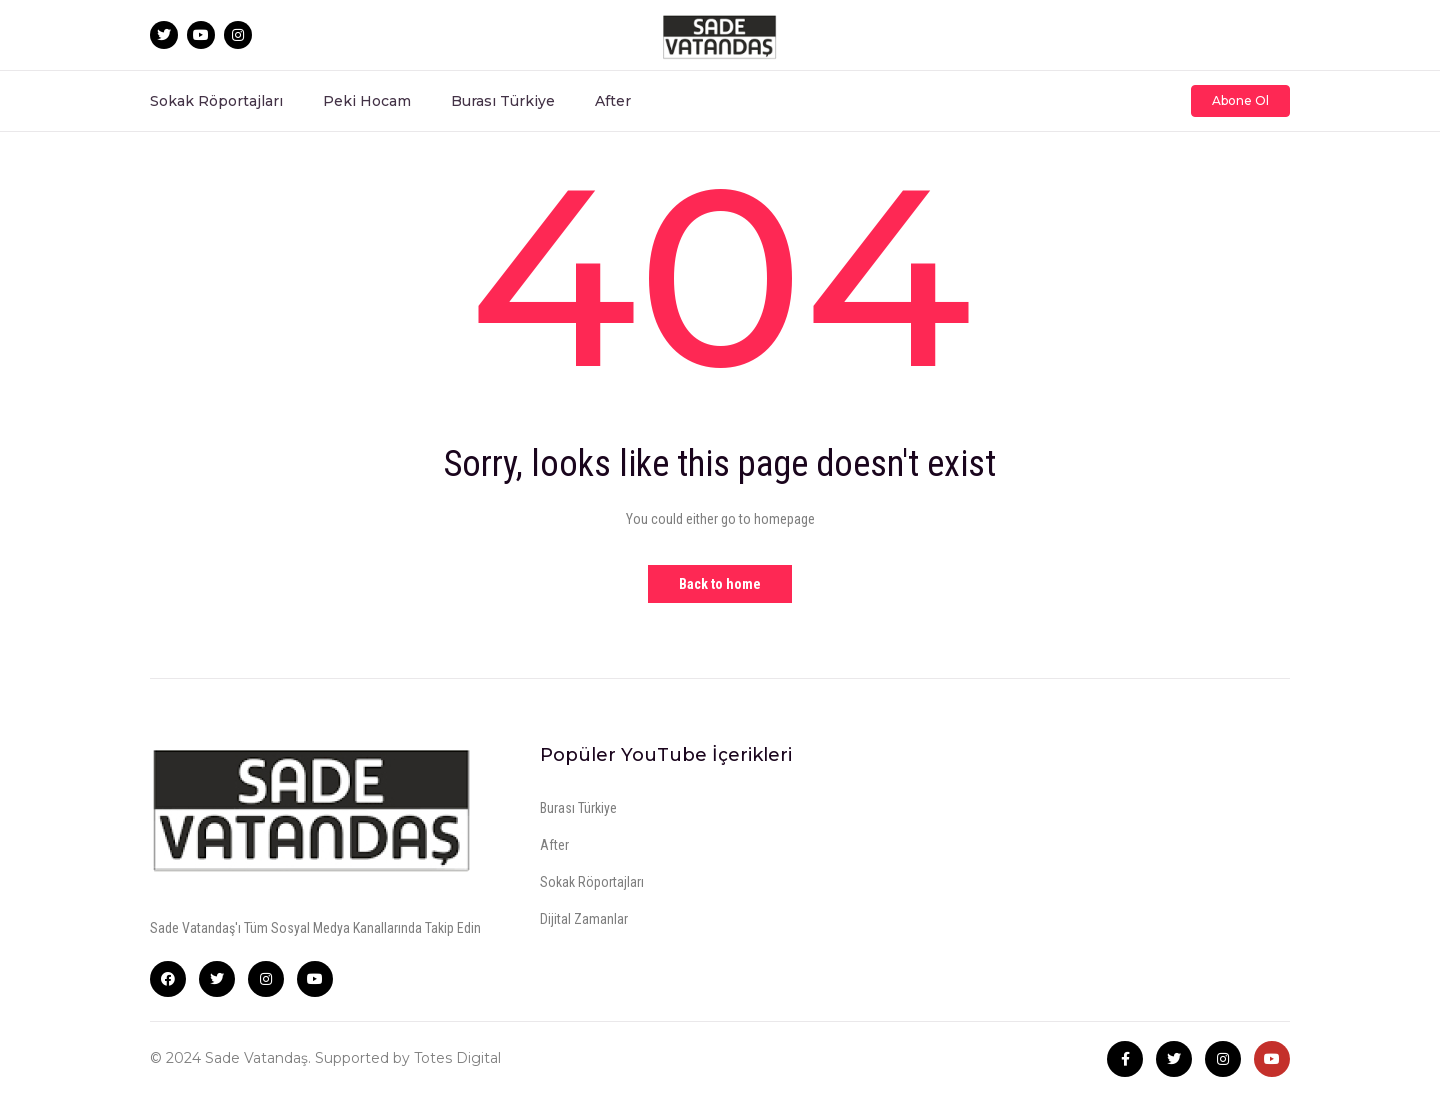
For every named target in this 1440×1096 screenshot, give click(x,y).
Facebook (168, 979)
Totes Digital (457, 1058)
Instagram (266, 979)
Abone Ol (1240, 100)
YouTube (315, 979)
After (613, 101)
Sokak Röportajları (216, 101)
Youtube (1272, 1059)
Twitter (217, 979)
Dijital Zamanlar (584, 919)
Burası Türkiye (503, 101)
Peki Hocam (367, 101)
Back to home (720, 584)
